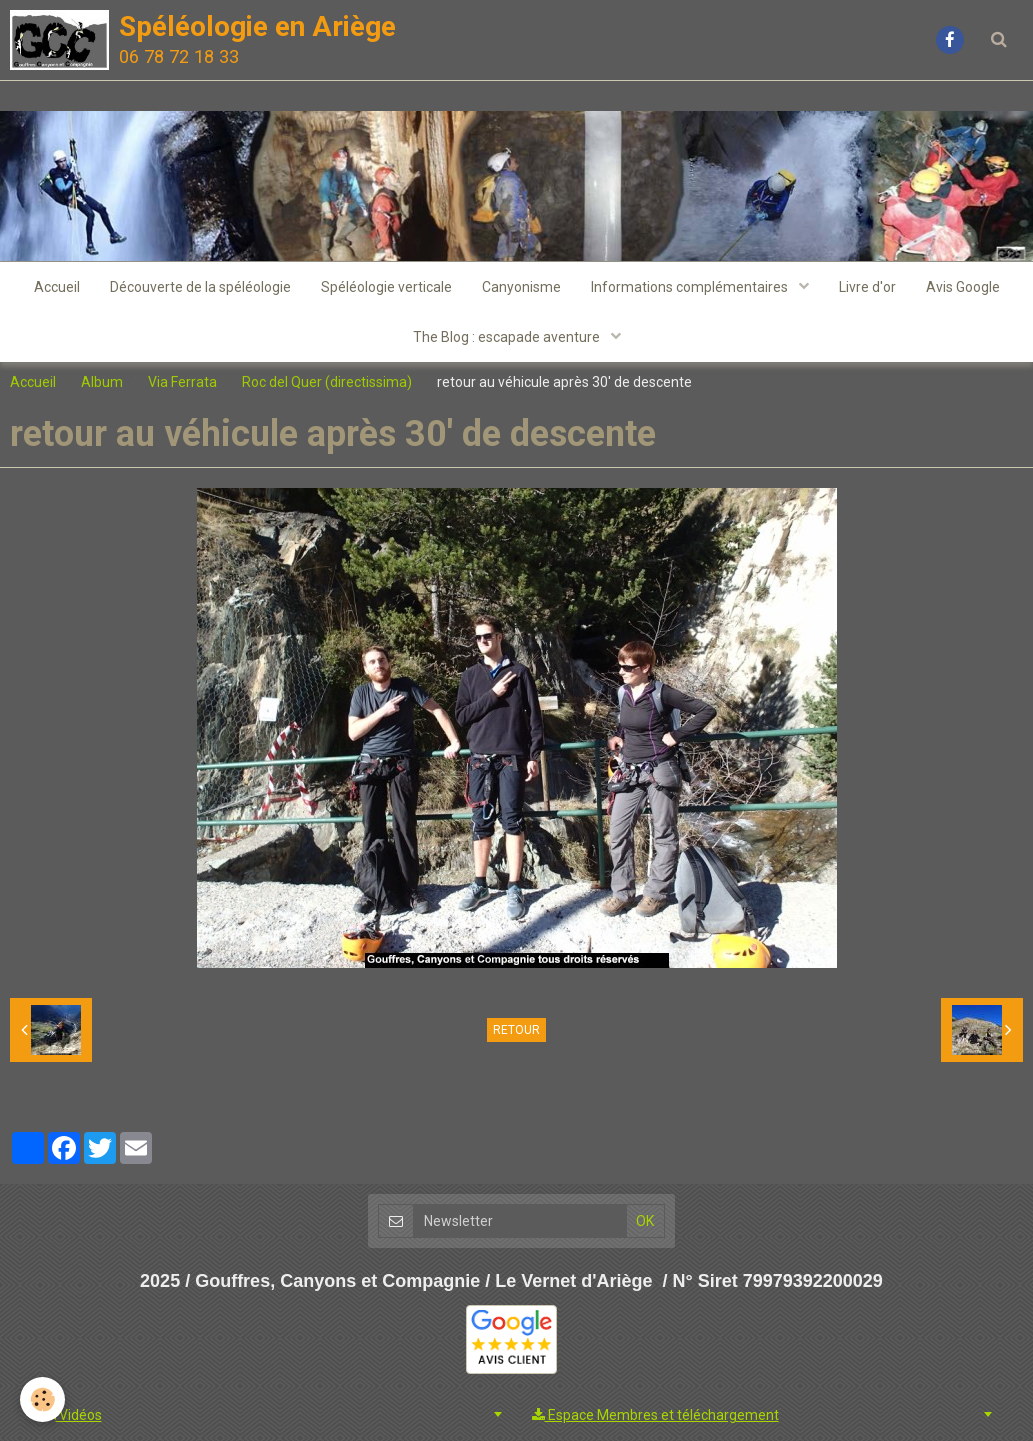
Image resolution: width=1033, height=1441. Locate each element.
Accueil (57, 287)
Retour (516, 1030)
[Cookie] (42, 1399)
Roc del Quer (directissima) (327, 382)
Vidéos (72, 1415)
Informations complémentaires (691, 287)
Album (102, 382)
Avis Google (963, 287)
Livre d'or (867, 287)
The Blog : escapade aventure (508, 337)
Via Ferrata (182, 382)
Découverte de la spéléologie (200, 287)
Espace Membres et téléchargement (655, 1415)
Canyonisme (521, 287)
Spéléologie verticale (386, 287)
